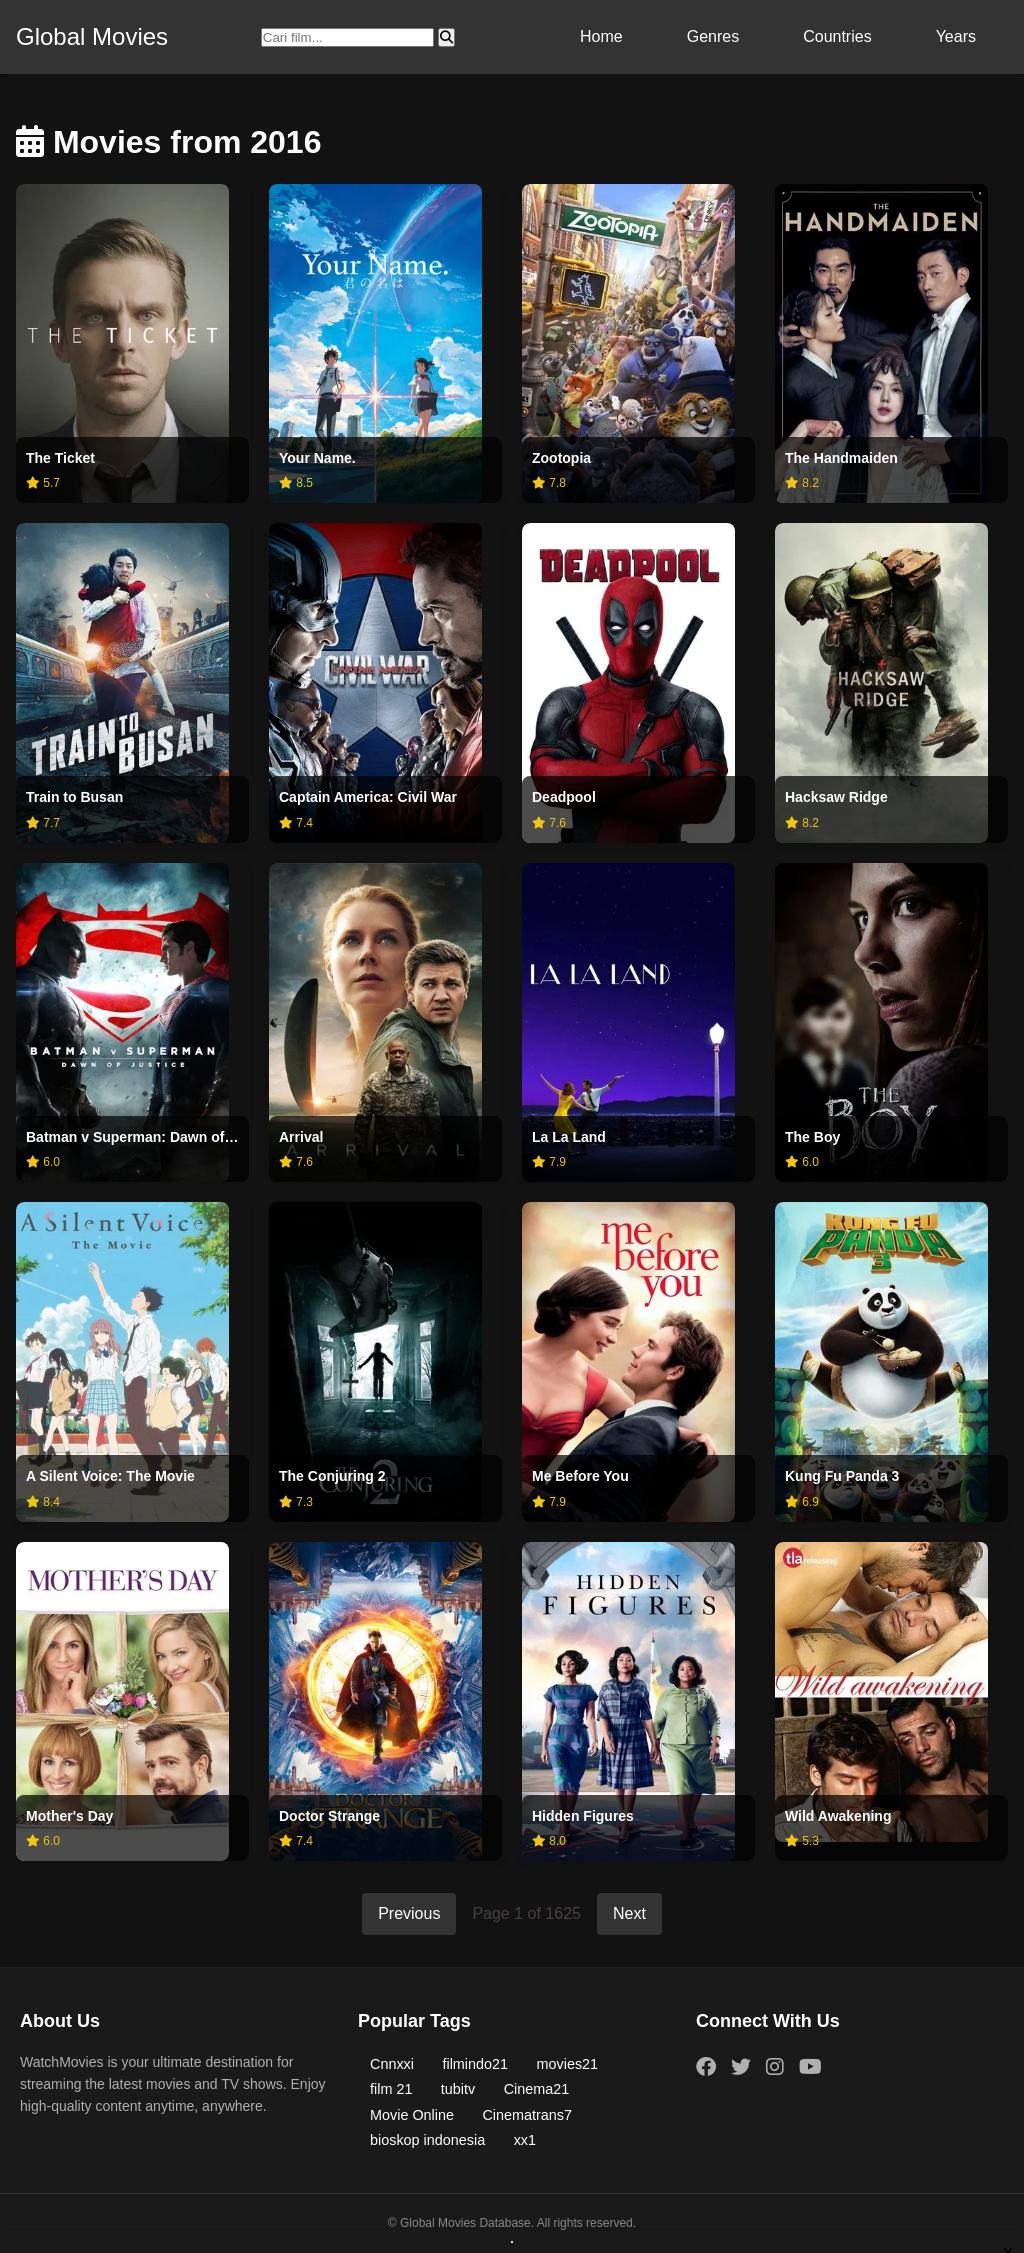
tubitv (458, 2089)
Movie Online (412, 2115)
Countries (837, 36)
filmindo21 (475, 2064)
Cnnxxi (392, 2064)
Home (601, 36)
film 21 (391, 2089)
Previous (409, 1913)
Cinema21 (537, 2089)
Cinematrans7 (527, 2115)
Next (629, 1913)
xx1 (525, 2140)
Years (956, 36)
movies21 (568, 2064)
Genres (713, 36)
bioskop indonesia (427, 2140)
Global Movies (92, 36)
